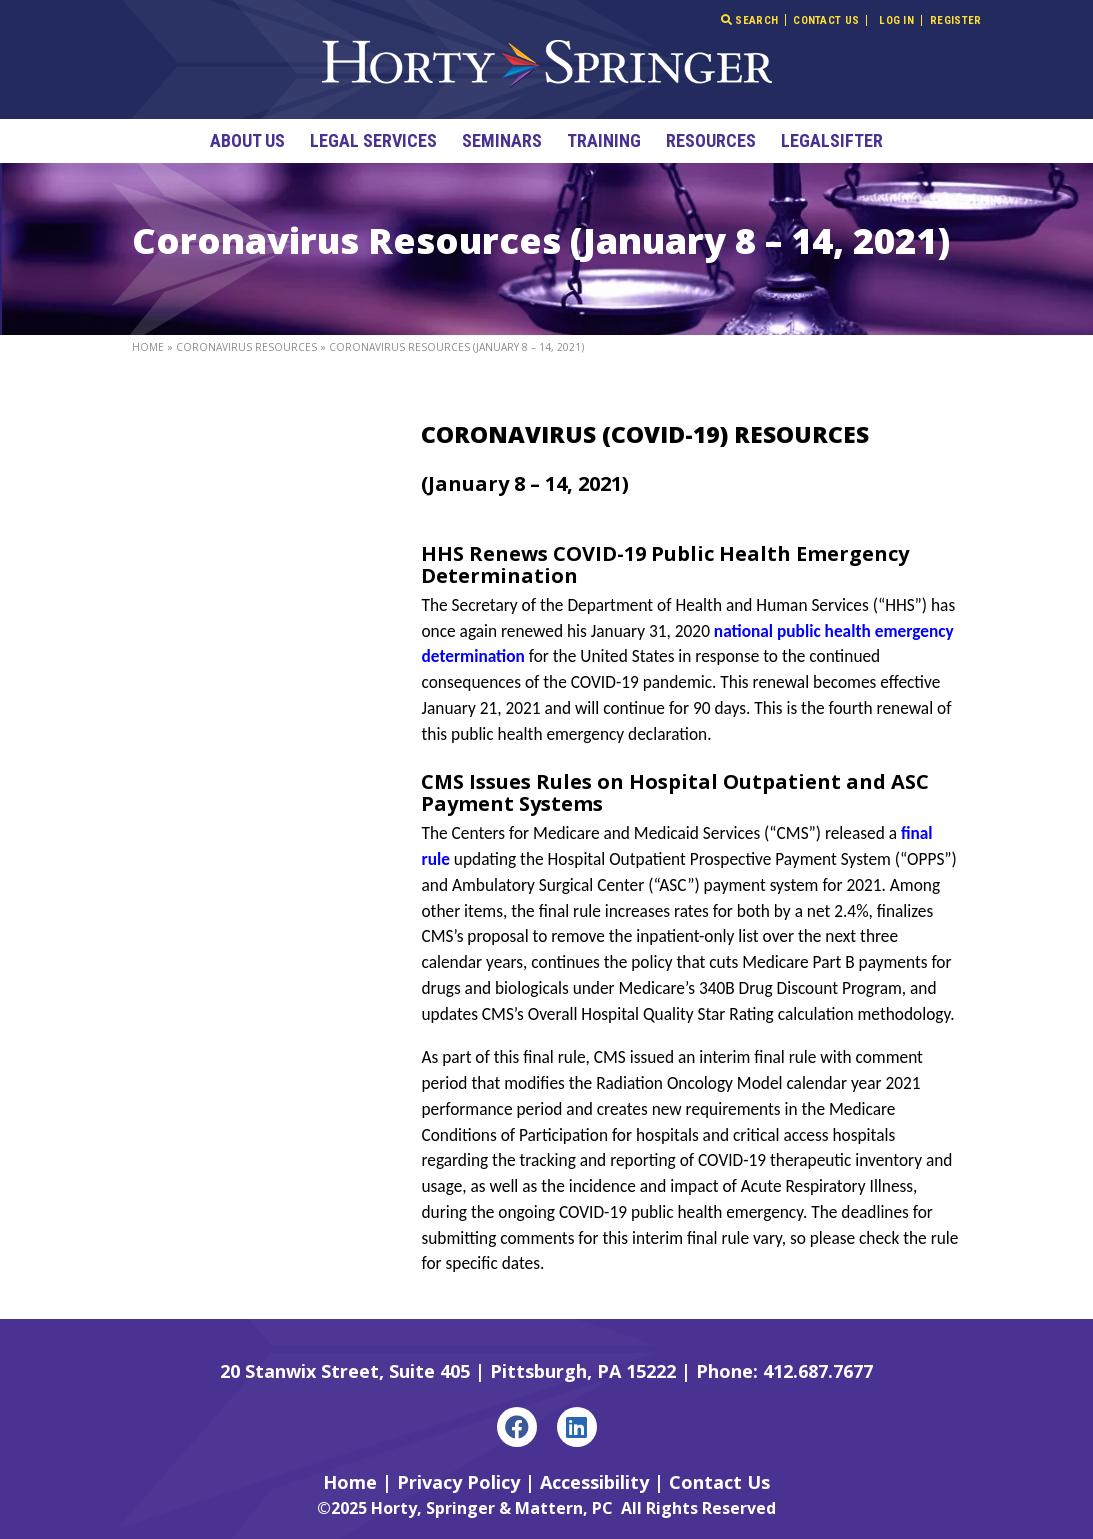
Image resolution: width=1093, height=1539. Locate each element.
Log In (896, 20)
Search (749, 20)
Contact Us (826, 20)
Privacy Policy (458, 1482)
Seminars (502, 140)
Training (604, 140)
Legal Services (373, 140)
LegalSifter (832, 140)
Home (148, 347)
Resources (711, 140)
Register (955, 20)
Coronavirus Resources (246, 347)
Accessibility (594, 1482)
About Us (247, 140)
